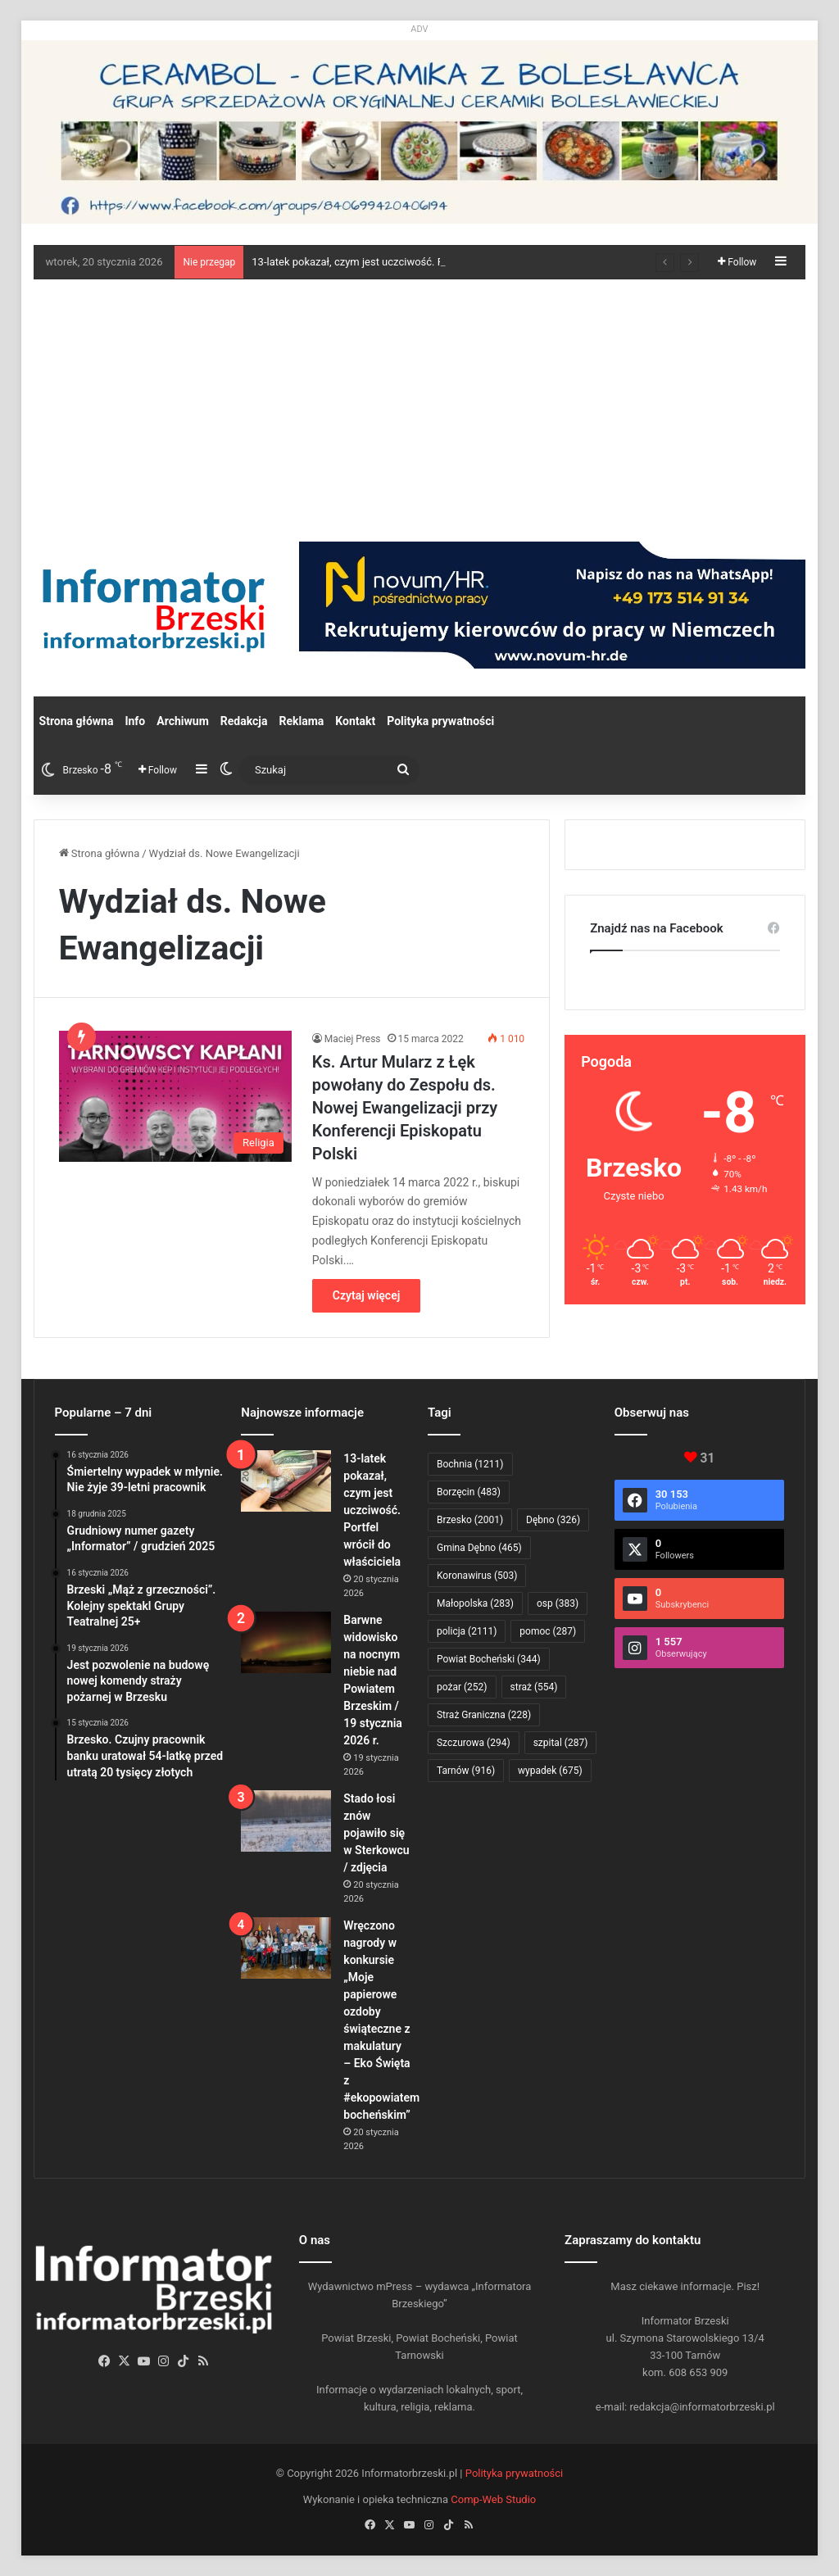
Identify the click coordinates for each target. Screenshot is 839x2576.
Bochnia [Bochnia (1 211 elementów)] (470, 1464)
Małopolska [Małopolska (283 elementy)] (475, 1603)
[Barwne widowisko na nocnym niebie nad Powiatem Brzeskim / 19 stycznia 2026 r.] (286, 1642)
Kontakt (355, 721)
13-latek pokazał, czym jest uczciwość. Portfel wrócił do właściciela (372, 1510)
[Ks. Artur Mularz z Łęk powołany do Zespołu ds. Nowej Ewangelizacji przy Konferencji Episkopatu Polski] (175, 1096)
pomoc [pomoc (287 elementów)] (547, 1631)
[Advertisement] (420, 402)
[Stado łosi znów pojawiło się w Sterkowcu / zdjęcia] (286, 1821)
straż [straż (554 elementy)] (534, 1687)
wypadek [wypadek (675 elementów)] (550, 1770)
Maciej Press (352, 1039)
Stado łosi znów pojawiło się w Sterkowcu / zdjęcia (376, 1833)
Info (135, 721)
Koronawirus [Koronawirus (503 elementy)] (477, 1575)
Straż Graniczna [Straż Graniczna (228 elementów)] (484, 1715)
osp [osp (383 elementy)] (557, 1603)
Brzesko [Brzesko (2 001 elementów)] (470, 1520)
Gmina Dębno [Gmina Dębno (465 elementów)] (479, 1547)
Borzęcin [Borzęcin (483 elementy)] (469, 1492)
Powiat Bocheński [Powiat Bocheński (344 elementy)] (489, 1659)
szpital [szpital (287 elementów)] (560, 1742)
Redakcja (244, 721)
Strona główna (76, 721)
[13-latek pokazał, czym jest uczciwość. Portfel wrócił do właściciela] (286, 1481)
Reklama (301, 721)
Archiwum (182, 721)
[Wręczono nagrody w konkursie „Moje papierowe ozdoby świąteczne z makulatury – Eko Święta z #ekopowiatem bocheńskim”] (286, 1948)
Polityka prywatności (440, 721)
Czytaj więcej (366, 1295)
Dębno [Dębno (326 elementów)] (553, 1520)
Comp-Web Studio (493, 2499)
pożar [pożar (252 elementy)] (462, 1687)
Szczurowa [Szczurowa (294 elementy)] (473, 1742)
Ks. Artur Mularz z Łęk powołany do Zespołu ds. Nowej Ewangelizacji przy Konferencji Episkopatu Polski (404, 1107)
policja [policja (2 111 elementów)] (467, 1631)
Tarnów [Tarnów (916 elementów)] (466, 1770)
